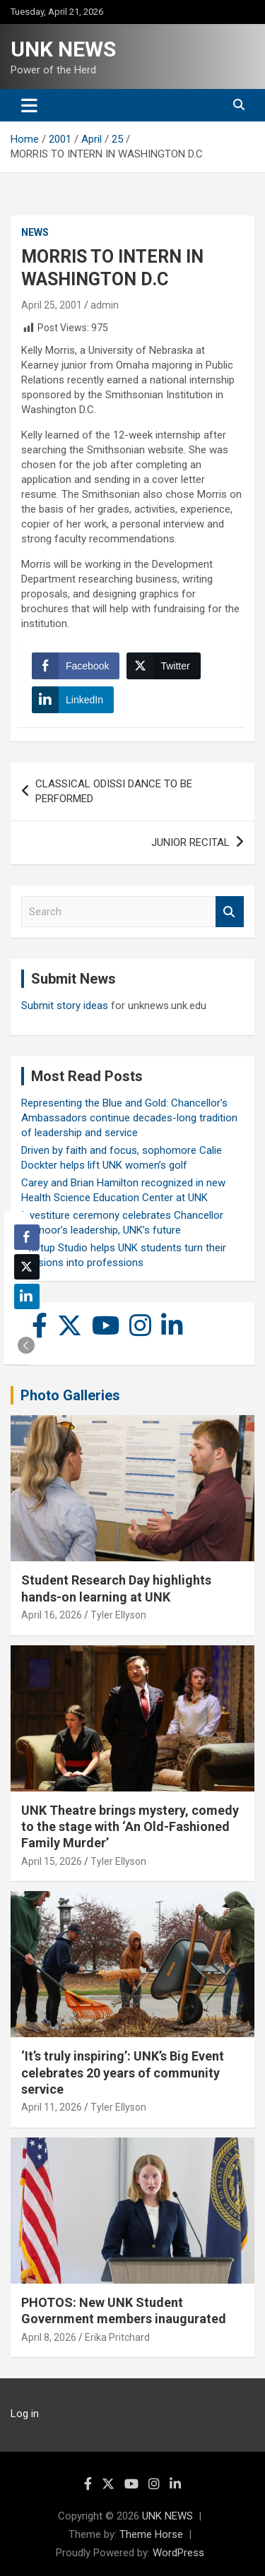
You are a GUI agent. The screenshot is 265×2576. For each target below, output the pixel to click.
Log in (25, 2413)
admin (104, 305)
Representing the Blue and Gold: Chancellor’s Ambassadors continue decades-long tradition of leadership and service (129, 1118)
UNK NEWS (63, 49)
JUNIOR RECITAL (190, 842)
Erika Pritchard (117, 2337)
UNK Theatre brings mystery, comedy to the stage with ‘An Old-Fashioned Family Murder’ (130, 1827)
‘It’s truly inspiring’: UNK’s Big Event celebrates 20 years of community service (122, 2073)
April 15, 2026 (51, 1861)
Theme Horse (151, 2534)
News (35, 232)
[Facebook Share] (75, 665)
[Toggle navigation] (29, 105)
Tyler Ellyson (118, 1615)
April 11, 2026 (51, 2107)
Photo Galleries (70, 1395)
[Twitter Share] (163, 665)
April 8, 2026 (48, 2337)
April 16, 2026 (51, 1615)
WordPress (178, 2552)
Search (230, 912)
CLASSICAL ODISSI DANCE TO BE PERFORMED (113, 791)
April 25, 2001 (51, 305)
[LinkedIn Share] (73, 699)
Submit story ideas (64, 1005)
